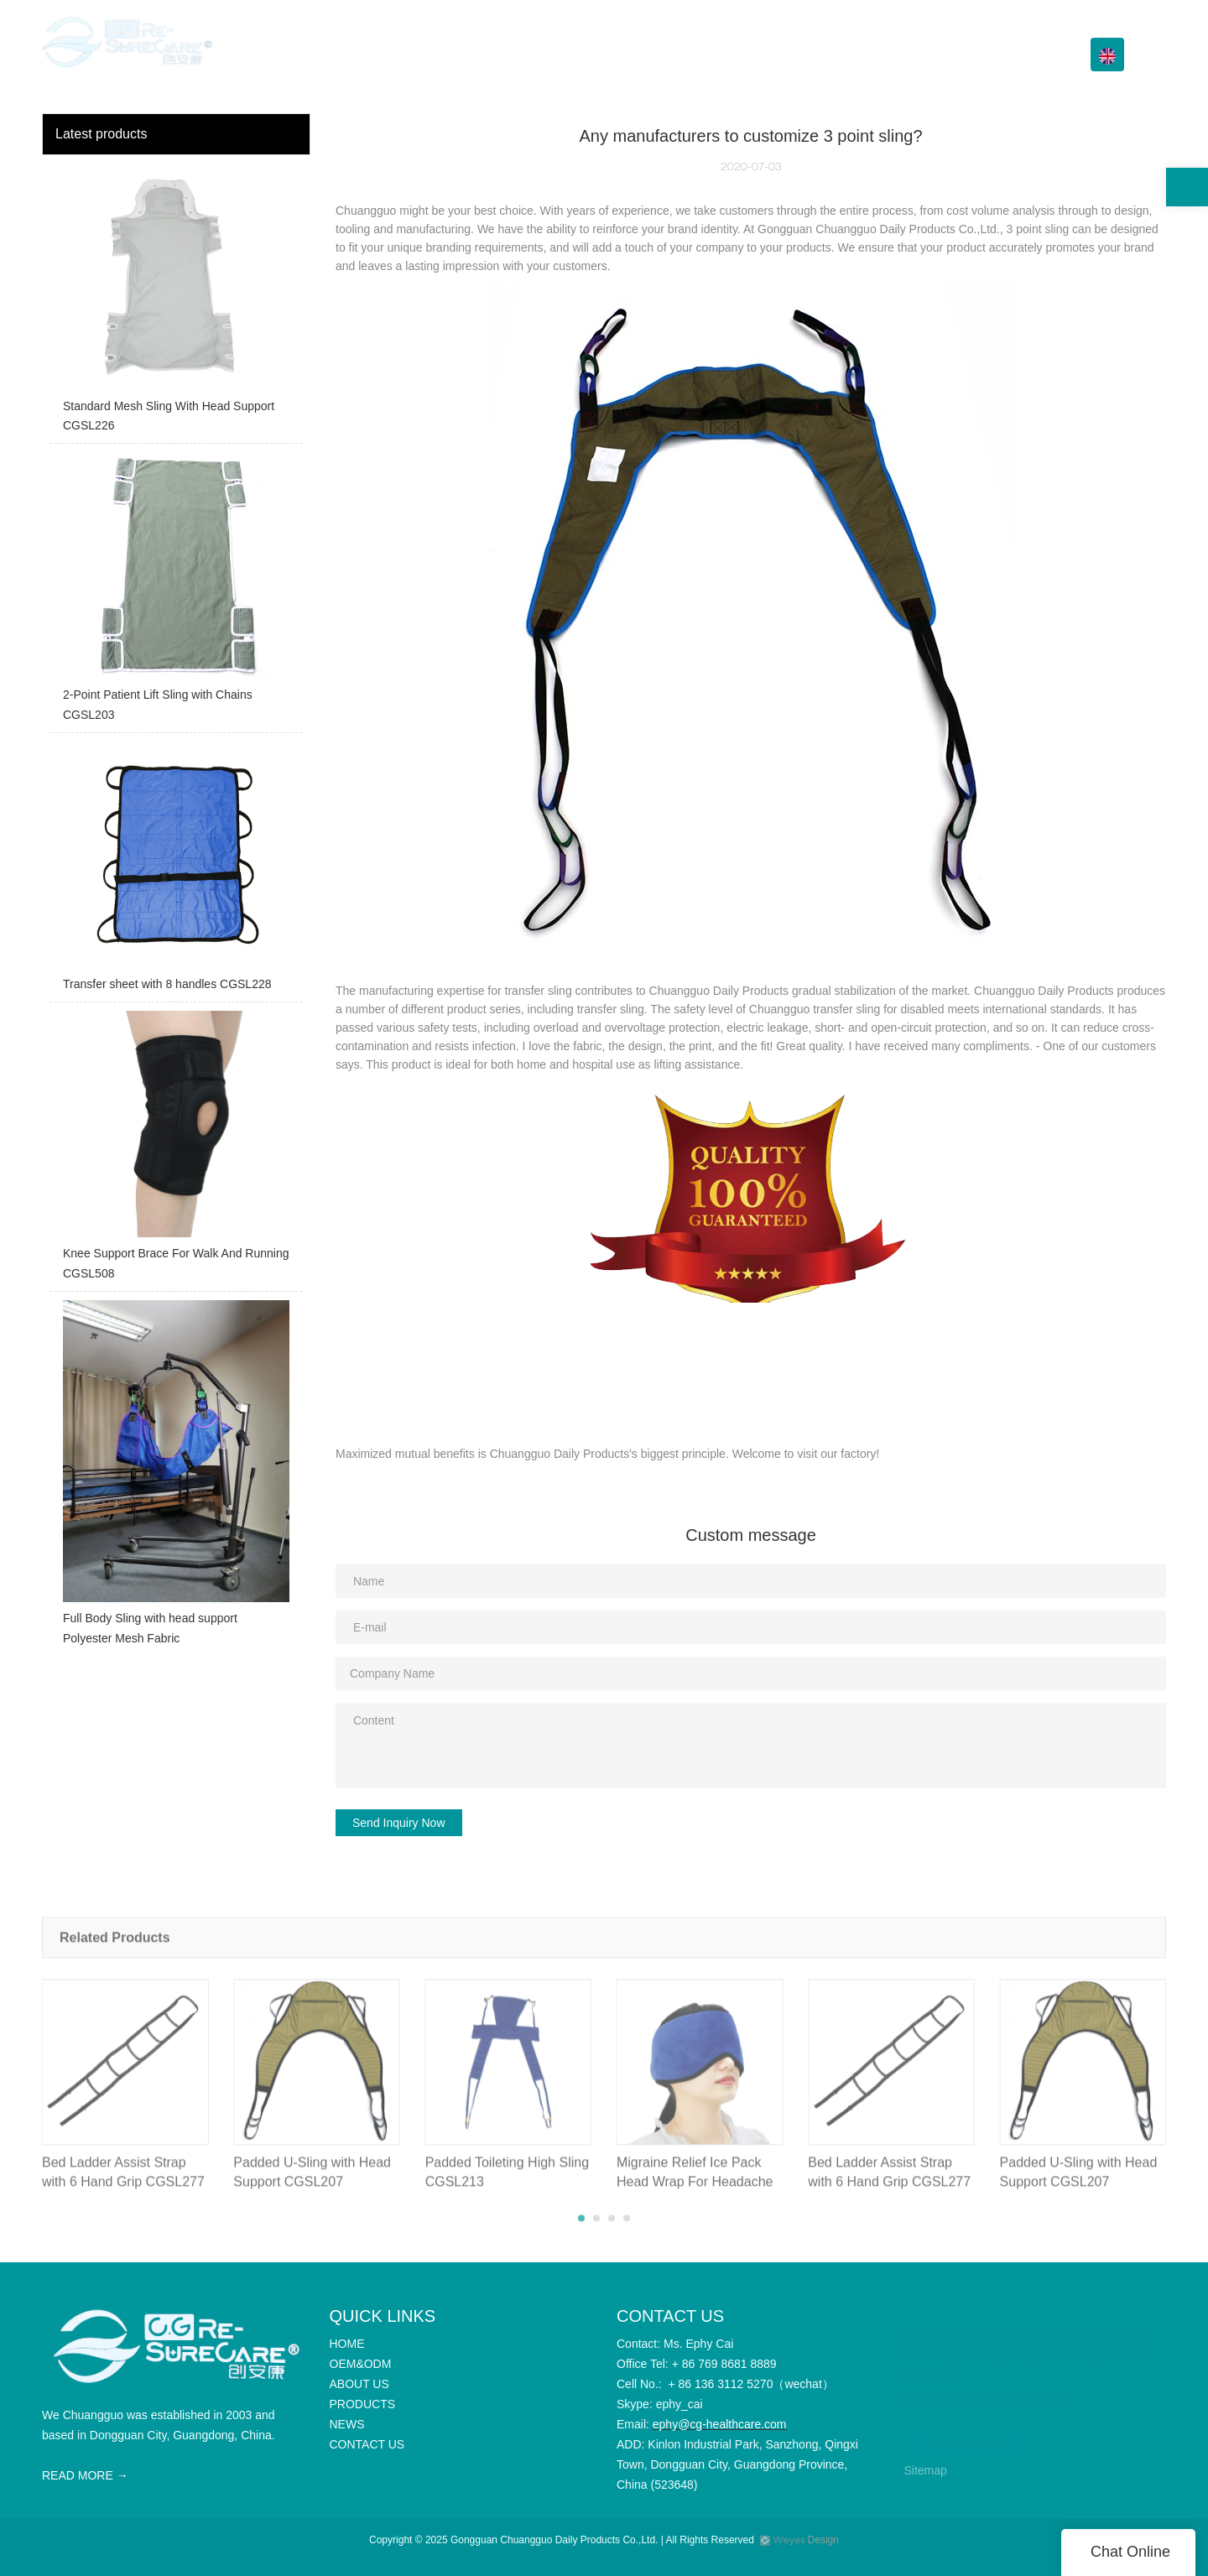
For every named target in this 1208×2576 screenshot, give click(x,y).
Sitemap (925, 2470)
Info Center (908, 54)
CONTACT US (1014, 54)
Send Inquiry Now (398, 1822)
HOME (556, 54)
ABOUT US (717, 54)
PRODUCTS (806, 54)
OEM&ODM (630, 54)
